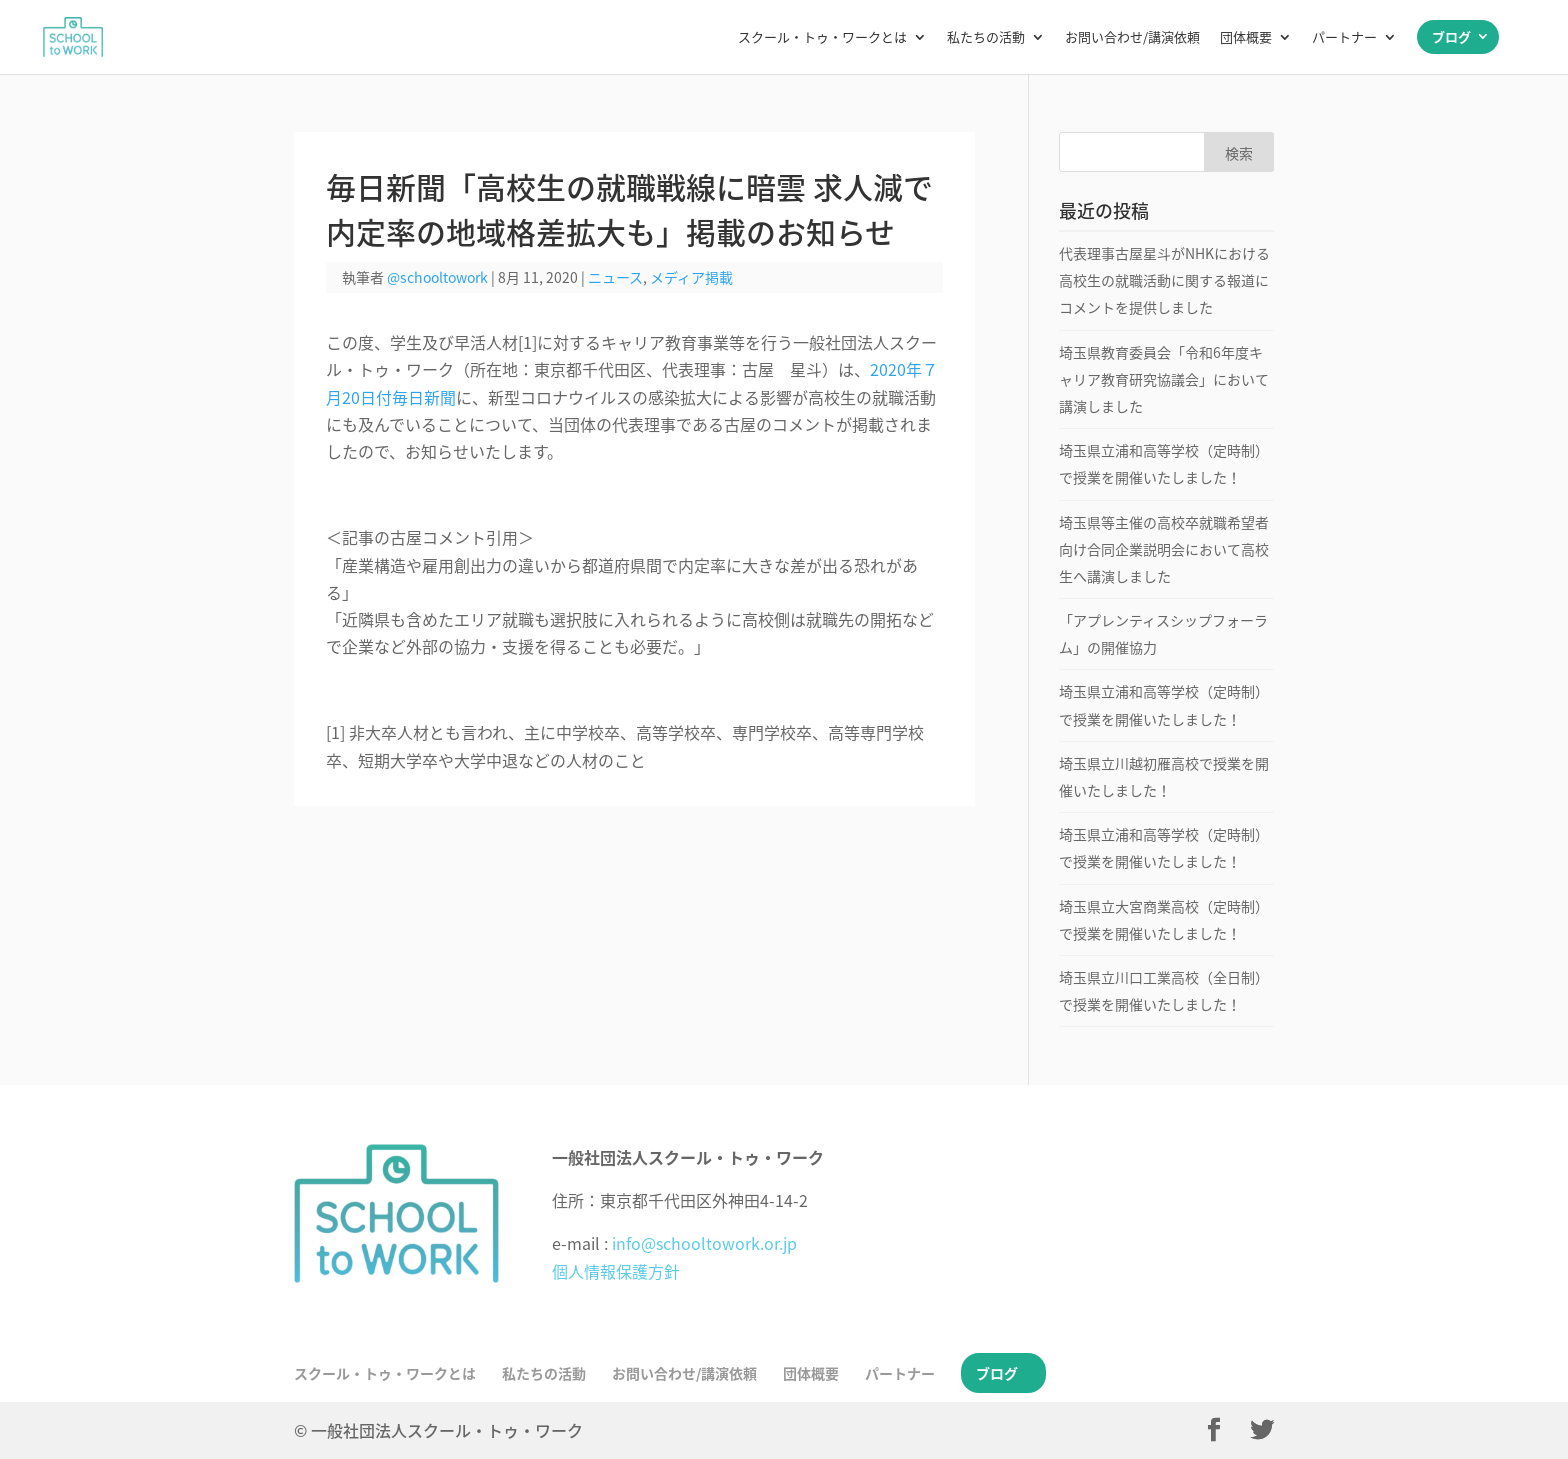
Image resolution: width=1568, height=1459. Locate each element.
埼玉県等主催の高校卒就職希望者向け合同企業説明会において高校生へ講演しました (1164, 549)
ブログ (1451, 36)
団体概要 (1246, 38)
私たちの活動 (986, 38)
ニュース (615, 277)
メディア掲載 (691, 277)
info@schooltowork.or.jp (704, 1243)
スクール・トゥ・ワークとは (822, 38)
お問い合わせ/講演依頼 (1132, 38)
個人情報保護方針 (616, 1271)
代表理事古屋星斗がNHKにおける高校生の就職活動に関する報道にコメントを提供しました (1164, 280)
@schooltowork (437, 277)
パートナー (1344, 38)
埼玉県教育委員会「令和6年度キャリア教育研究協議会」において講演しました (1164, 379)
